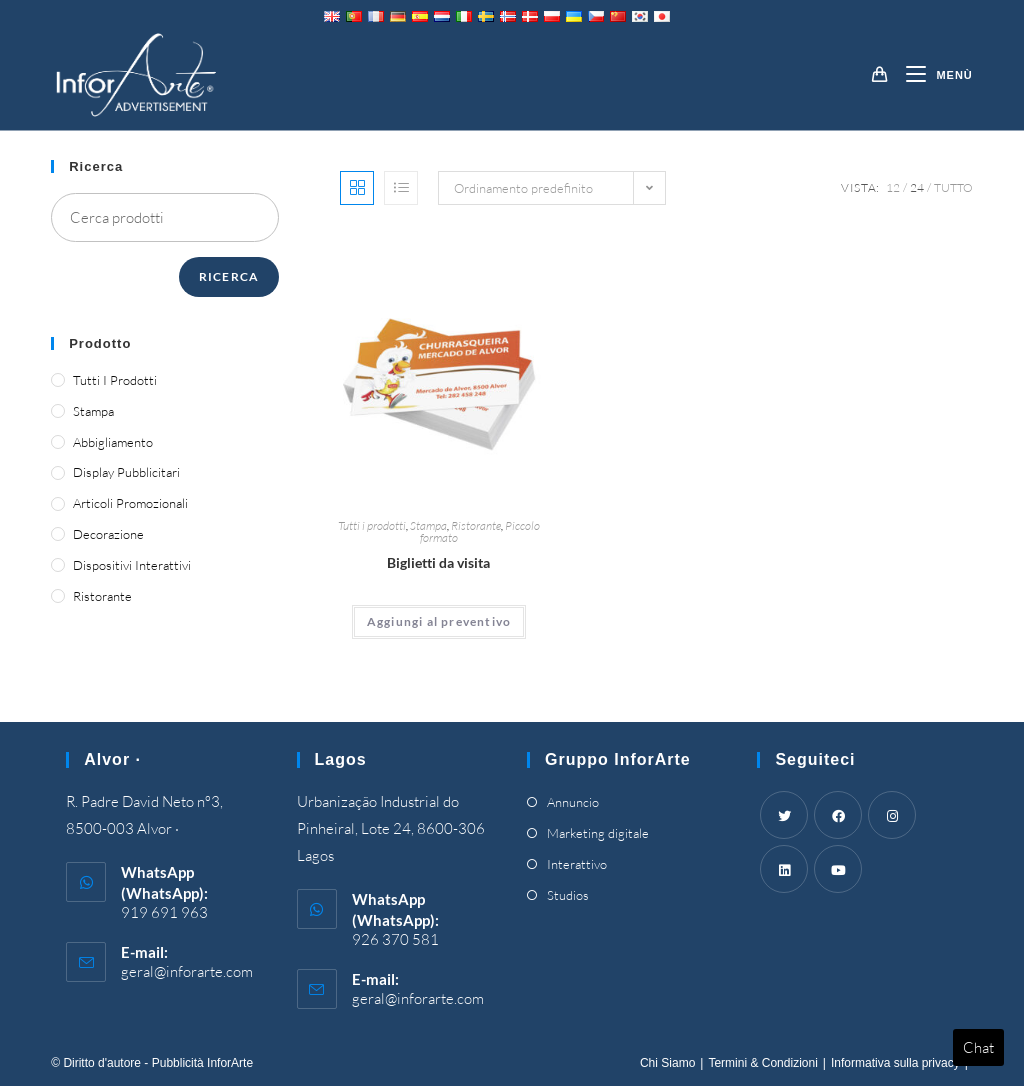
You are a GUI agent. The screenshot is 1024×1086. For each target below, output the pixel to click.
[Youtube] (838, 869)
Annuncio (573, 802)
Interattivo (577, 864)
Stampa (428, 525)
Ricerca (229, 276)
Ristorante (476, 525)
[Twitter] (784, 815)
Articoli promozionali (130, 503)
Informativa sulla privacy (895, 1063)
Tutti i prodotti (372, 525)
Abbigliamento (113, 442)
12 (893, 187)
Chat (978, 1047)
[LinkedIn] (784, 869)
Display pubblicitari (126, 472)
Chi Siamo (667, 1063)
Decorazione (108, 534)
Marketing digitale (598, 833)
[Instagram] (892, 815)
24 (917, 187)
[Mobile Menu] (931, 75)
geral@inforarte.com (187, 971)
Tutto (953, 187)
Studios (568, 895)
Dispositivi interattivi (132, 565)
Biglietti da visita (438, 562)
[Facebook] (838, 815)
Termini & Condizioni (762, 1063)
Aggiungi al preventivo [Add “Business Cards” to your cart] (439, 621)
